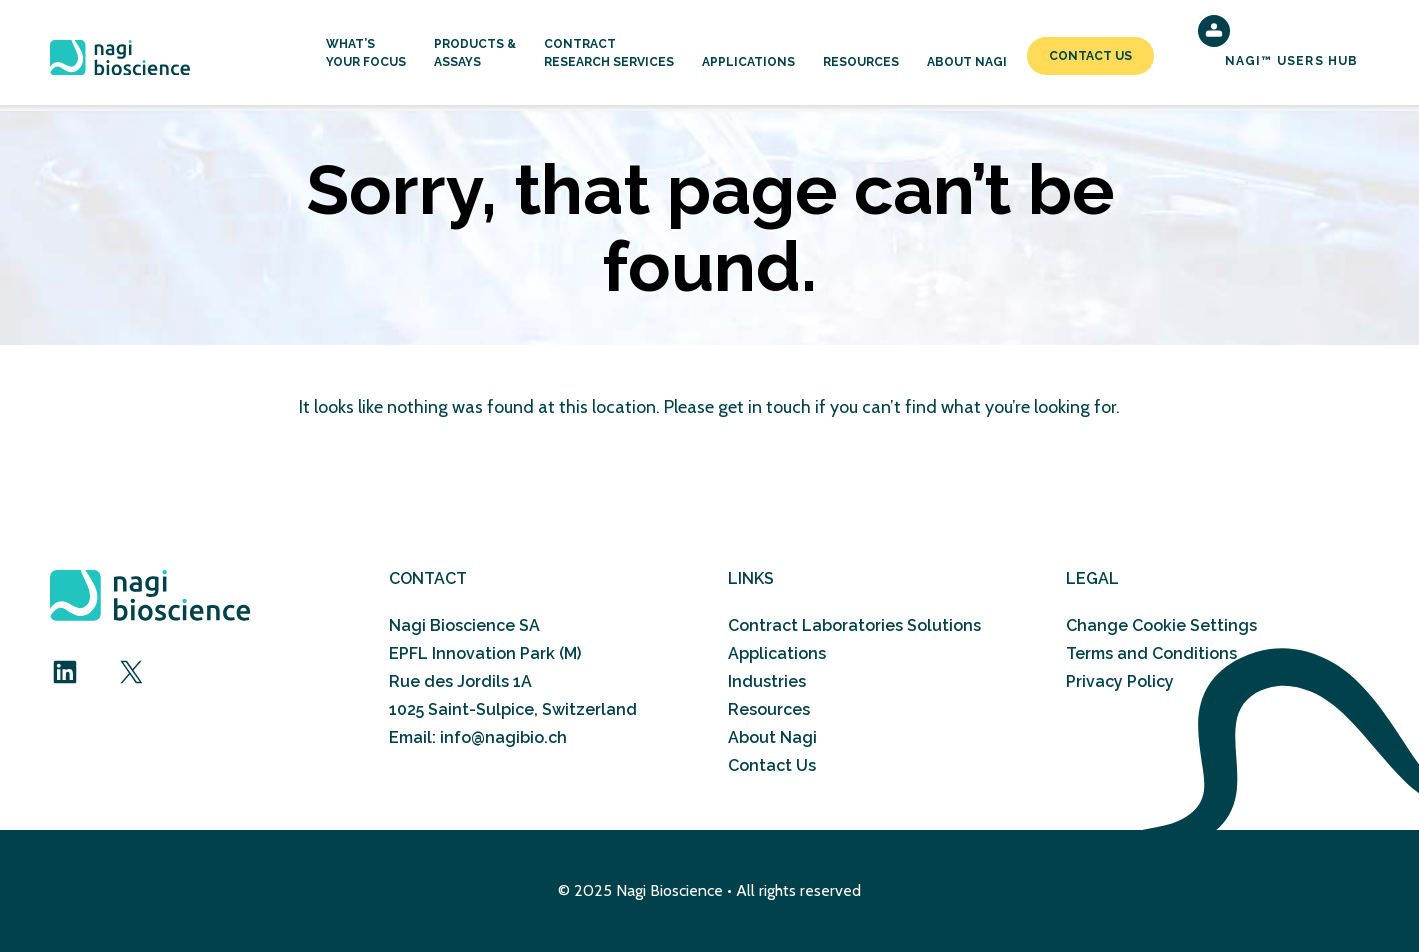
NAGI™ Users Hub (1292, 61)
